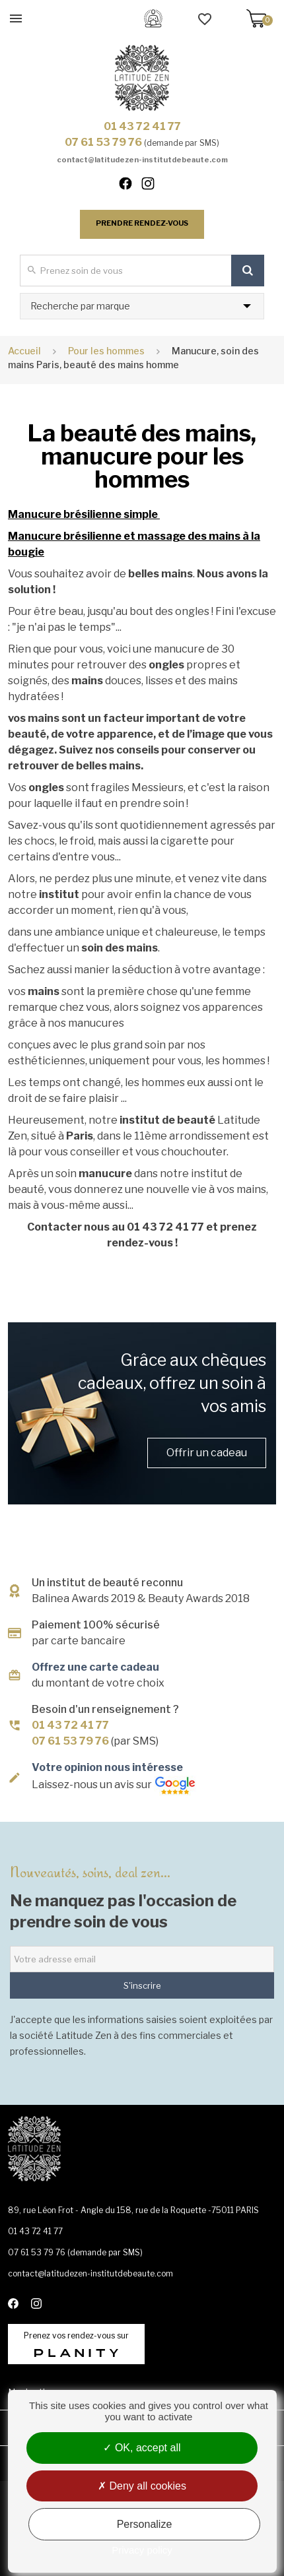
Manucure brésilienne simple (84, 514)
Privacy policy (142, 2550)
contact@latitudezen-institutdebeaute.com (142, 159)
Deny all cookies (142, 2486)
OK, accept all (141, 2447)
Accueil (24, 350)
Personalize (144, 2524)
